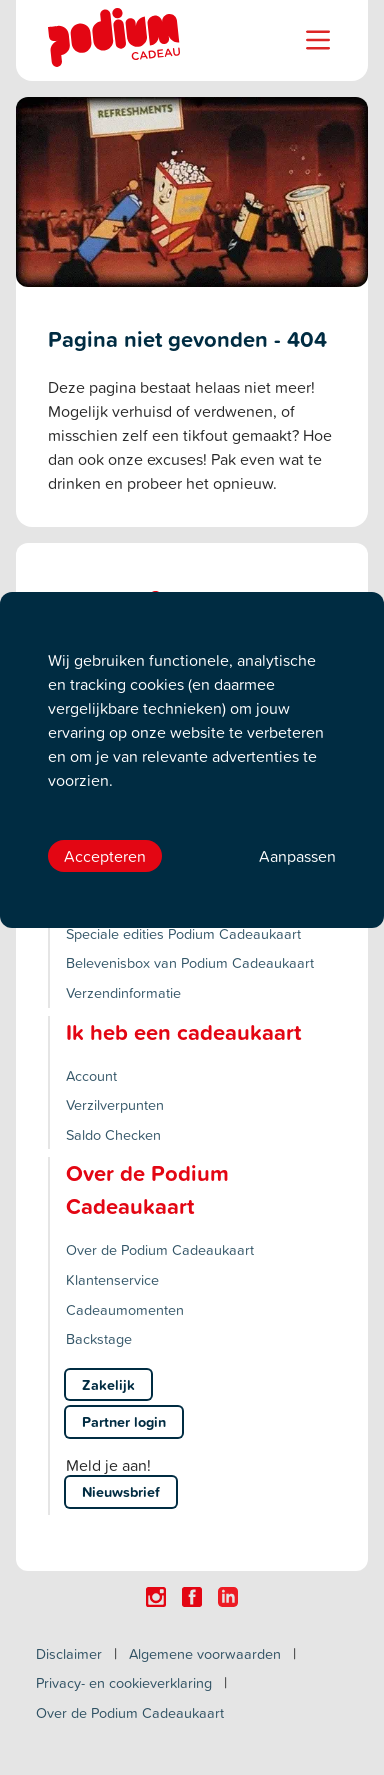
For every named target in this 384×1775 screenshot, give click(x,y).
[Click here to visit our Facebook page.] (192, 1597)
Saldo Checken (113, 1134)
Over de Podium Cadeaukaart (160, 1249)
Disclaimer (69, 1653)
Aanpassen (297, 856)
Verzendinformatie (123, 992)
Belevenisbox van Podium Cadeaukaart (190, 962)
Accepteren (105, 856)
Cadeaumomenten (125, 1309)
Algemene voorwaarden (205, 1653)
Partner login (124, 1421)
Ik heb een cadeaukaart (183, 1032)
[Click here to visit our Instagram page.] (156, 1597)
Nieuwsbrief (121, 1491)
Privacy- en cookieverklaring (124, 1682)
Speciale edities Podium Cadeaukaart (183, 933)
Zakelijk (108, 1384)
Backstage (99, 1338)
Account (91, 1075)
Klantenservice (112, 1279)
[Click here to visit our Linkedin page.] (228, 1597)
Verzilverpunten (115, 1104)
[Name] (318, 40)
